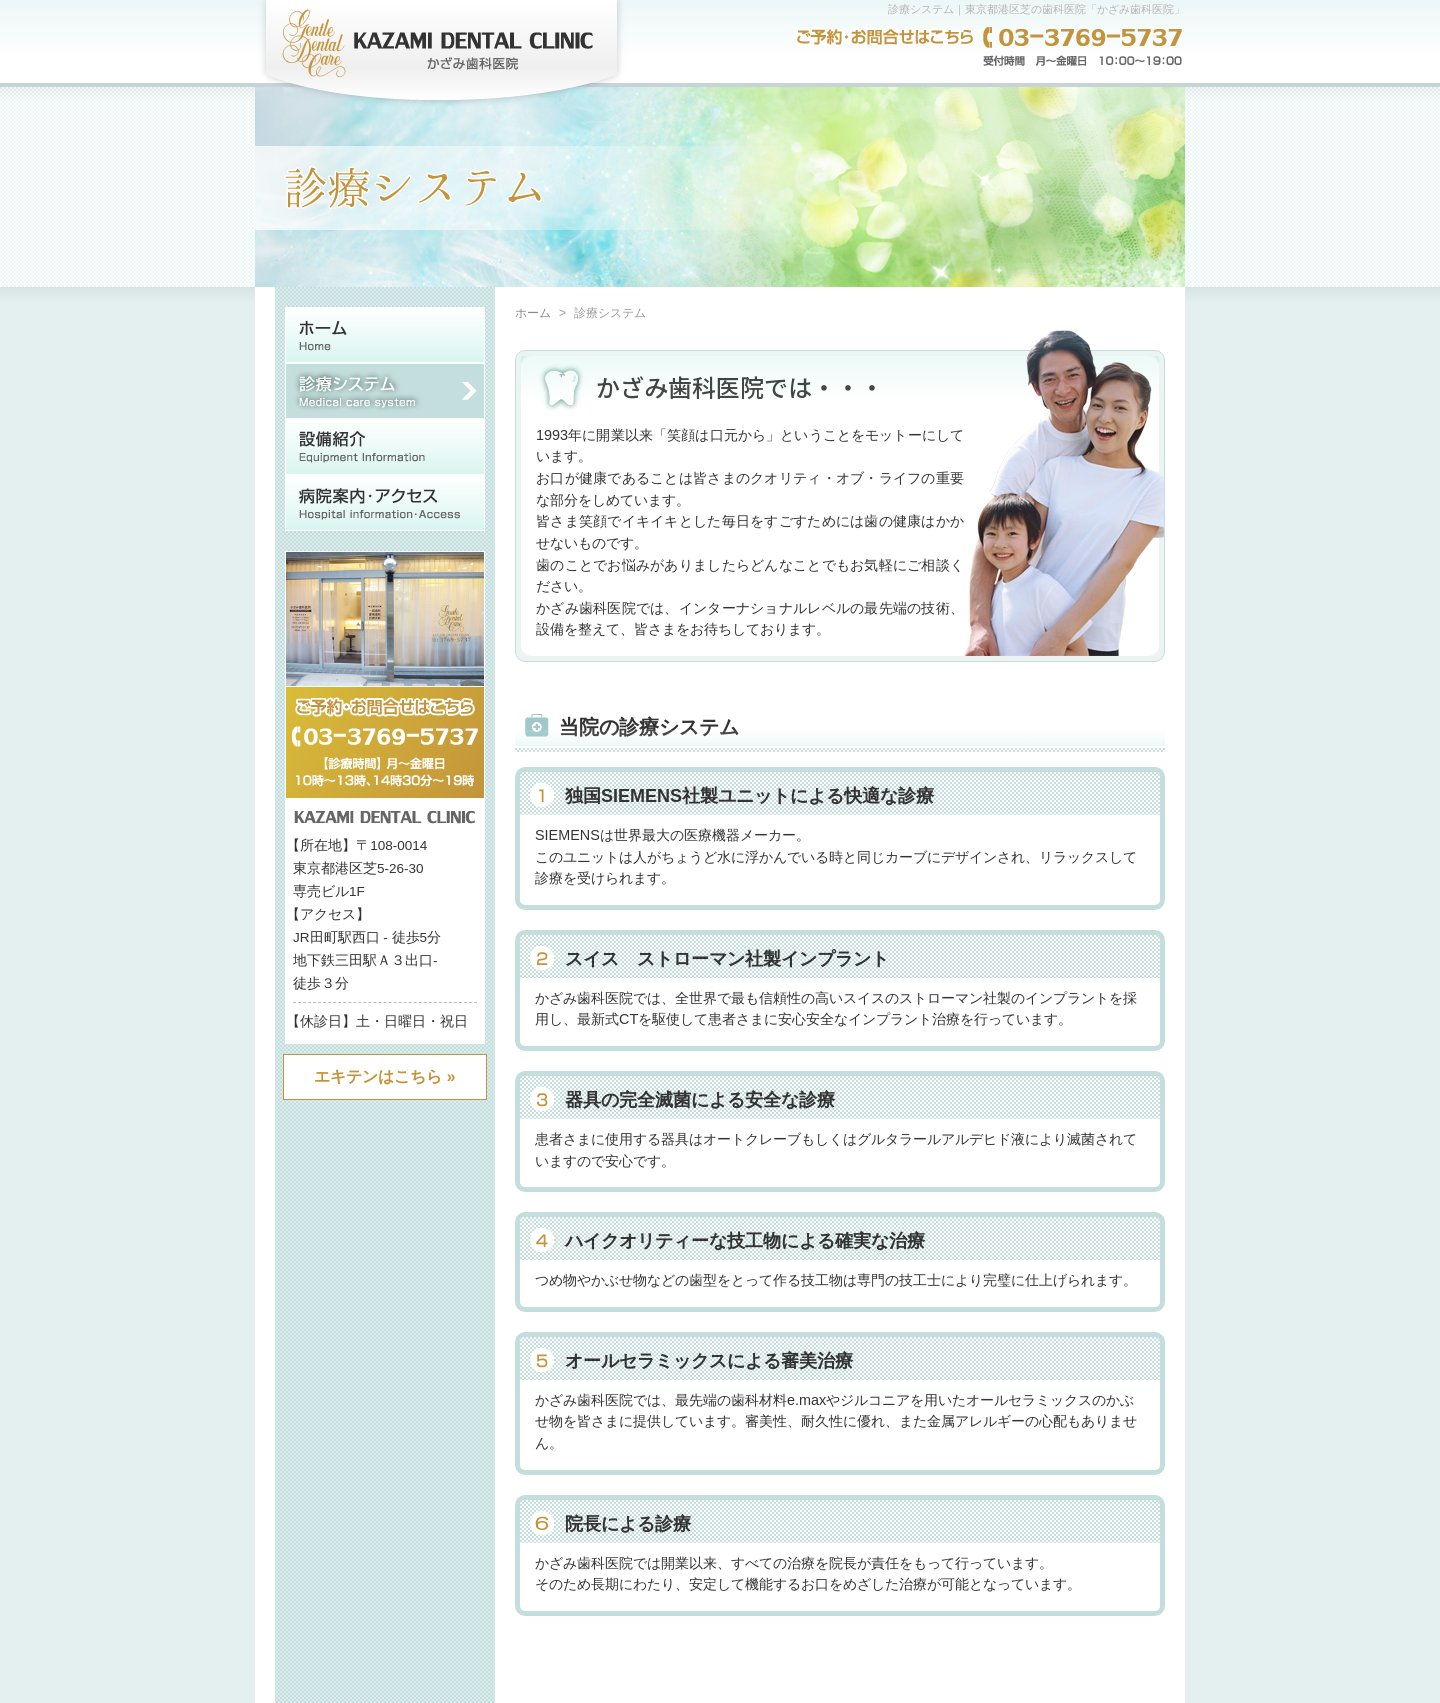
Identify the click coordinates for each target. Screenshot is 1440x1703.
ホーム (533, 313)
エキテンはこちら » (384, 1076)
